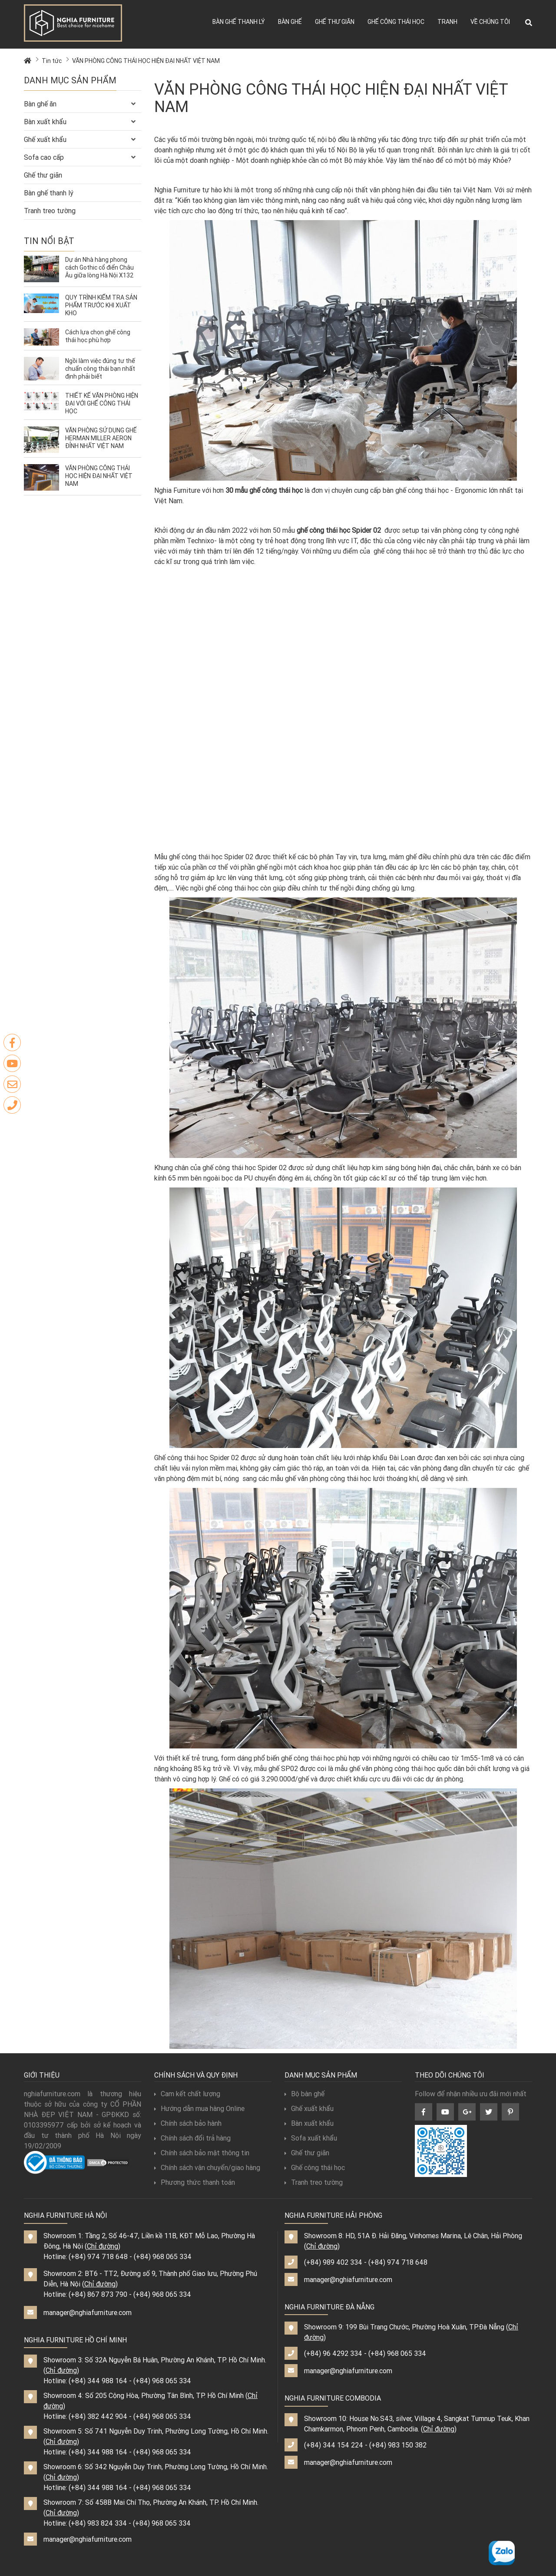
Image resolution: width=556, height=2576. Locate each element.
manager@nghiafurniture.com (87, 2312)
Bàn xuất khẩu (45, 121)
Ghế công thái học (395, 22)
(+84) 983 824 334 (98, 2523)
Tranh (447, 22)
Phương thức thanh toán (194, 2182)
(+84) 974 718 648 (98, 2256)
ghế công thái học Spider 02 (339, 530)
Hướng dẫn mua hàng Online (199, 2108)
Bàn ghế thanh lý (238, 22)
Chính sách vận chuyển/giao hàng (207, 2167)
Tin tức (52, 61)
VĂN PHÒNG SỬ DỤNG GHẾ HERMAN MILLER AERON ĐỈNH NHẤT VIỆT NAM (101, 438)
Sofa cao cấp (44, 157)
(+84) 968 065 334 (163, 2256)
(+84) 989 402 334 (333, 2262)
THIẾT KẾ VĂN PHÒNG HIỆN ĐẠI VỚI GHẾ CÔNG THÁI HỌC (101, 403)
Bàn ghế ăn (40, 103)
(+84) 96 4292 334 (333, 2353)
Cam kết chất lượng (187, 2093)
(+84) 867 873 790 (98, 2294)
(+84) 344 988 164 (98, 2380)
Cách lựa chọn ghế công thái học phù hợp (97, 336)
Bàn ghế (290, 22)
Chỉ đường (102, 2246)
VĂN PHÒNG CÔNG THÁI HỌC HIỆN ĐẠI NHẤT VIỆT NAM (146, 61)
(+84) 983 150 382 (398, 2445)
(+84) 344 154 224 (333, 2445)
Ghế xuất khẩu (45, 139)
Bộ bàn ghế (304, 2093)
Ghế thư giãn (334, 22)
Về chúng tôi (490, 22)
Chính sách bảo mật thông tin (201, 2152)
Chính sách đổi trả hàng (192, 2138)
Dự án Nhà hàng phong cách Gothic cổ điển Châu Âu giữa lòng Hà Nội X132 (100, 267)
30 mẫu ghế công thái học (263, 490)
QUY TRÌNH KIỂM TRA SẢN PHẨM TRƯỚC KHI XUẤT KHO (101, 305)
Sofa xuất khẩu (311, 2138)
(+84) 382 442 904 (98, 2416)
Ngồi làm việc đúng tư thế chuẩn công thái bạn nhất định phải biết (100, 368)
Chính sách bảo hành (188, 2123)
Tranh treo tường (50, 210)
